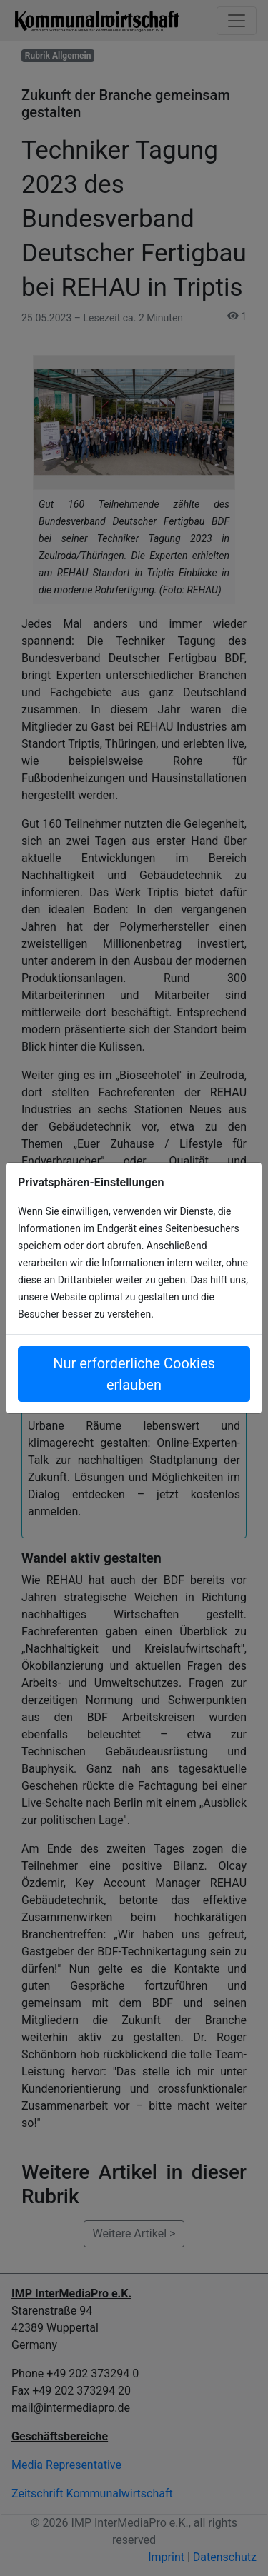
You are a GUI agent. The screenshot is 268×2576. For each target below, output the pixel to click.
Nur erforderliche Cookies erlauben (134, 1374)
